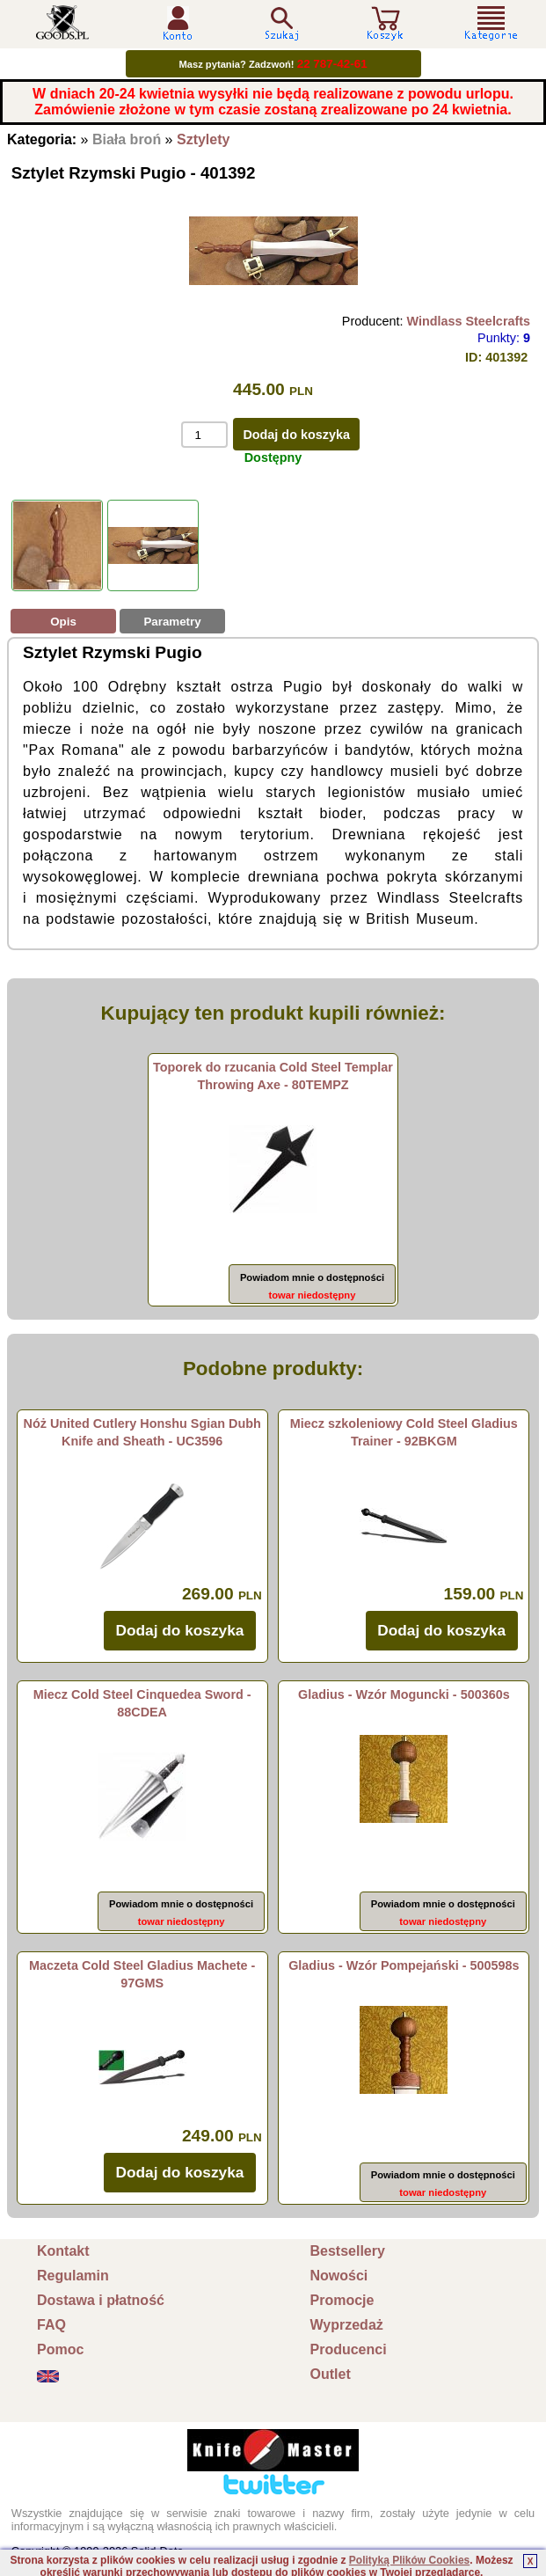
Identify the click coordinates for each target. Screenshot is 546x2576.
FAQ (51, 2324)
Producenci (348, 2349)
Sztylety (203, 139)
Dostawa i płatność (100, 2300)
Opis (63, 621)
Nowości (339, 2275)
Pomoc (60, 2349)
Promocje (342, 2300)
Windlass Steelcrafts (468, 321)
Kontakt (63, 2250)
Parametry (171, 621)
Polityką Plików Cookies (409, 2560)
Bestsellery (347, 2250)
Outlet (330, 2374)
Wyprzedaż (346, 2324)
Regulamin (73, 2275)
